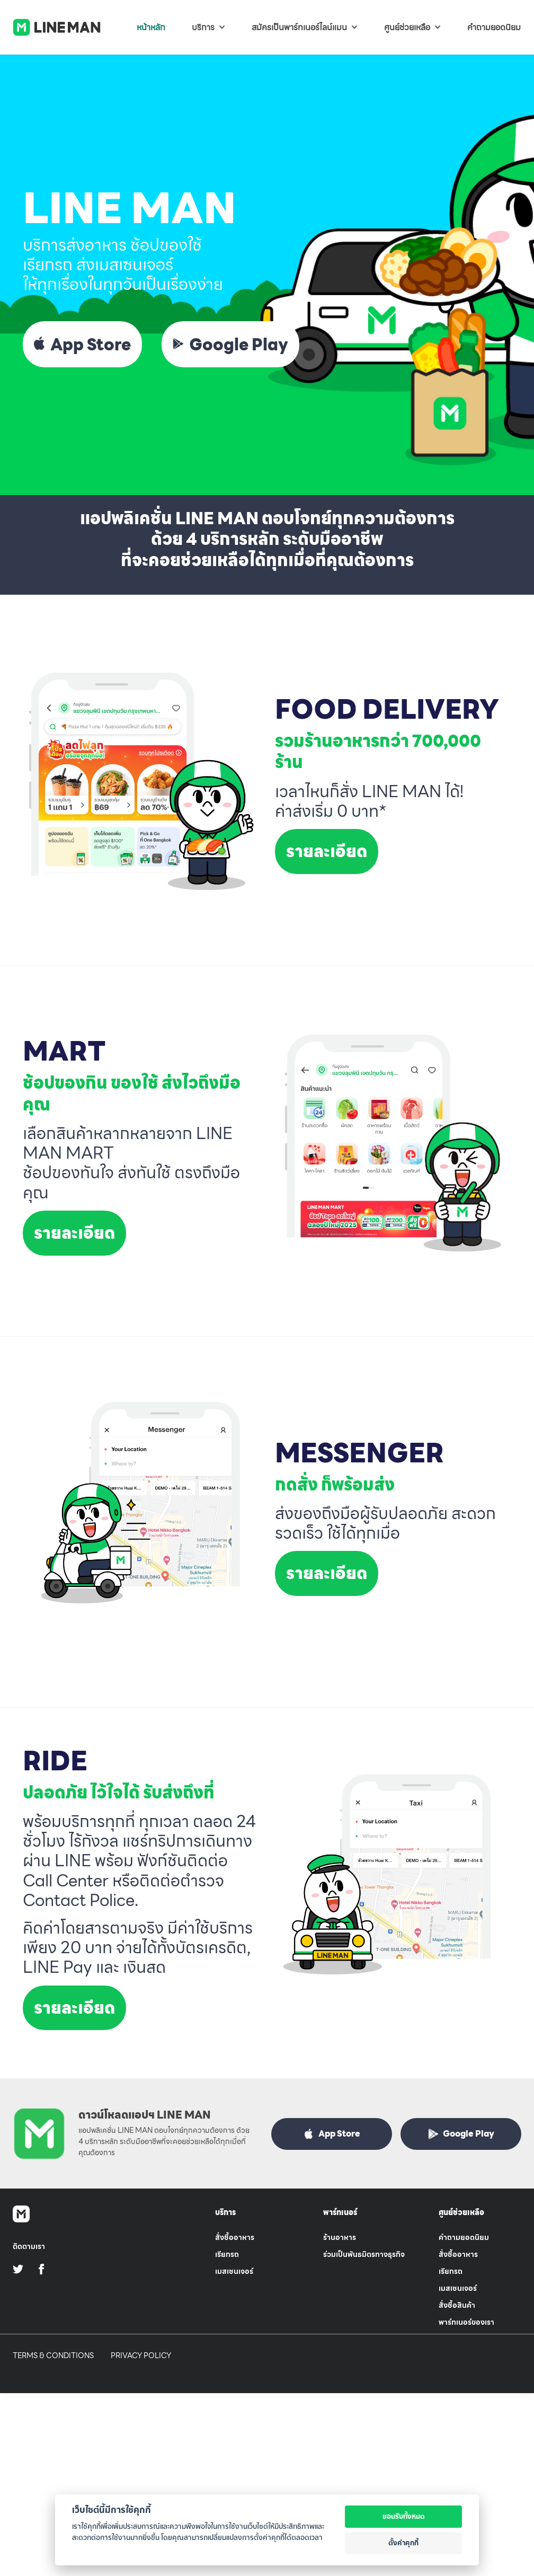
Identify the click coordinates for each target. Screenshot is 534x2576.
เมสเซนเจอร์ (234, 2271)
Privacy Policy (141, 2355)
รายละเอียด (326, 851)
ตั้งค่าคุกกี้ (403, 2542)
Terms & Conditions (53, 2355)
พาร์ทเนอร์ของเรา (466, 2322)
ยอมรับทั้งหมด (403, 2516)
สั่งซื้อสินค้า (457, 2305)
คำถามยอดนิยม (464, 2237)
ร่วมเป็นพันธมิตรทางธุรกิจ (364, 2254)
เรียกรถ (227, 2254)
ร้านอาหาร (339, 2237)
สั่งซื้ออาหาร (234, 2237)
